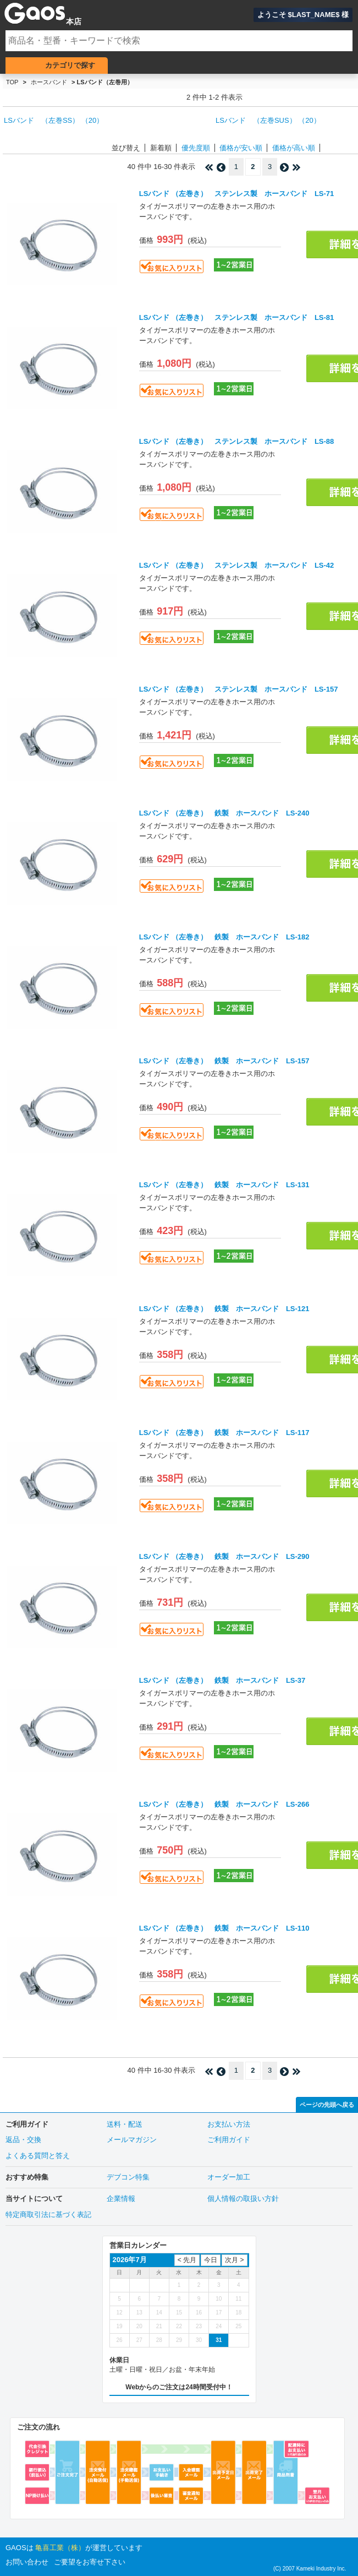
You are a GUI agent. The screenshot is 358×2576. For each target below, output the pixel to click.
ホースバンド (49, 82)
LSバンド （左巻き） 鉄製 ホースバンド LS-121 (224, 1309)
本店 (73, 21)
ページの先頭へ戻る (327, 2104)
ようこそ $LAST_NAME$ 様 (303, 14)
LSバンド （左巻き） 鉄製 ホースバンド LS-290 (224, 1556)
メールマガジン (132, 2139)
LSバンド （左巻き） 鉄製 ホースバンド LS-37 (222, 1680)
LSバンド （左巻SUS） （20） (268, 120)
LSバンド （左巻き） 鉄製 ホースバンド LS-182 (224, 937)
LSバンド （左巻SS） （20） (53, 120)
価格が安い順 (240, 148)
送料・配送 (124, 2124)
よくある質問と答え (37, 2155)
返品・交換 (23, 2139)
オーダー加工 (228, 2177)
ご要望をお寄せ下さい (89, 2562)
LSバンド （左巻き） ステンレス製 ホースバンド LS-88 (236, 441)
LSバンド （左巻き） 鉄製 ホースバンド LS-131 (224, 1185)
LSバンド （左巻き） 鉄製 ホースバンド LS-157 (224, 1061)
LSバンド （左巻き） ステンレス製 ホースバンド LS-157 (238, 689)
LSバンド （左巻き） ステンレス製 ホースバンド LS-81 (236, 317)
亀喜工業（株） (60, 2548)
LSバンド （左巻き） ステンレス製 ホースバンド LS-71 (236, 193)
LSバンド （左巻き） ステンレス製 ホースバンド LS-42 (236, 565)
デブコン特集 (128, 2177)
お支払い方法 (228, 2124)
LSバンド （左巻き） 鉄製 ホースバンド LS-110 (224, 1928)
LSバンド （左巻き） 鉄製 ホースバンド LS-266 (224, 1804)
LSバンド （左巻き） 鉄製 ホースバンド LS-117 (224, 1432)
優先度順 (195, 148)
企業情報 (121, 2198)
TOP (12, 82)
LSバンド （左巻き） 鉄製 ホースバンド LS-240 (224, 813)
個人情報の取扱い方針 (243, 2198)
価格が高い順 (293, 148)
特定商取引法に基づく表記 (48, 2214)
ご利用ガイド (228, 2139)
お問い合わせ (26, 2562)
